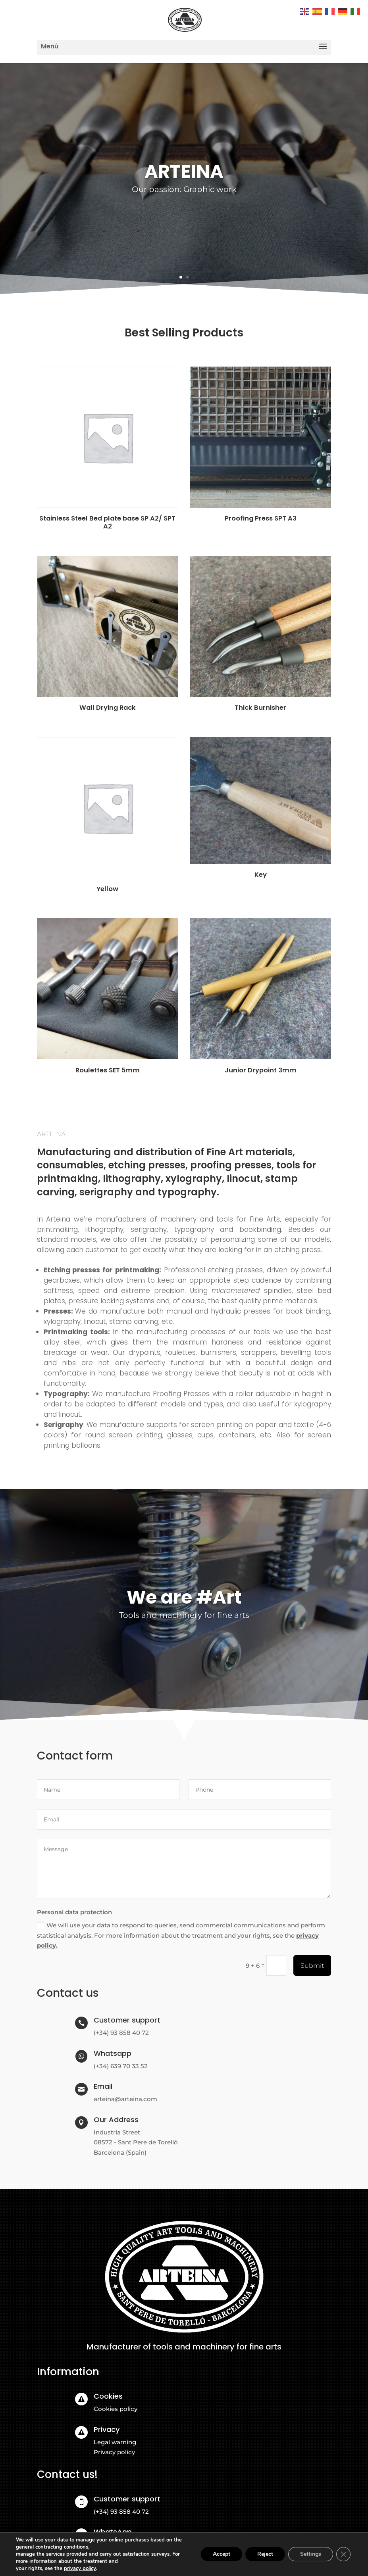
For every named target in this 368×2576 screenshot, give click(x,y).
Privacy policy (114, 2452)
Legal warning (115, 2442)
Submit (312, 1965)
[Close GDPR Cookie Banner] (343, 2554)
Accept (221, 2554)
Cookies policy (115, 2409)
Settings (310, 2554)
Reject (265, 2554)
